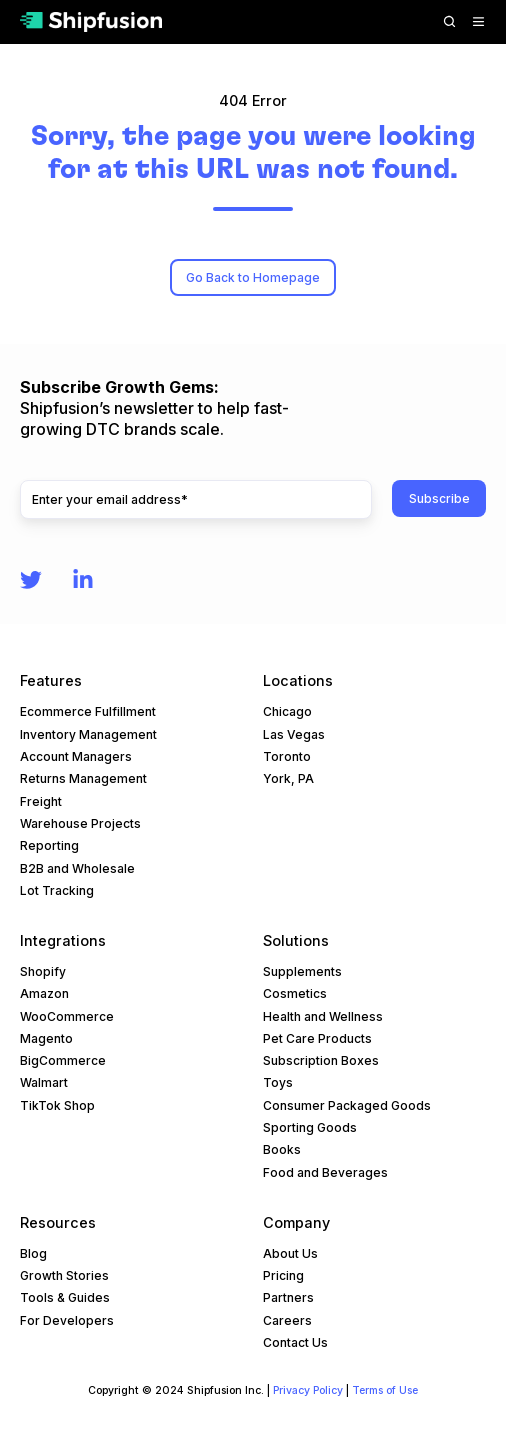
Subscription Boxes (321, 1060)
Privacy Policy (308, 1390)
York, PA (288, 778)
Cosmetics (295, 993)
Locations (298, 680)
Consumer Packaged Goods (347, 1105)
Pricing (283, 1275)
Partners (288, 1297)
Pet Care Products (317, 1038)
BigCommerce (63, 1060)
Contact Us (295, 1342)
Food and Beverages (325, 1172)
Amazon (44, 993)
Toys (278, 1082)
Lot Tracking (57, 890)
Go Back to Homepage (253, 277)
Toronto (287, 756)
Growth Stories (64, 1275)
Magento (46, 1038)
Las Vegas (294, 734)
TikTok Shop (57, 1105)
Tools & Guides (65, 1297)
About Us (290, 1253)
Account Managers (76, 756)
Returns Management (83, 778)
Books (282, 1149)
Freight (41, 801)
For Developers (67, 1320)
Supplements (302, 971)
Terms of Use (385, 1390)
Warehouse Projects (80, 823)
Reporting (49, 845)
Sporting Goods (310, 1127)
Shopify (43, 971)
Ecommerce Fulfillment (88, 711)
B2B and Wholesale (77, 868)
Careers (287, 1320)
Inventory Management (88, 734)
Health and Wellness (323, 1016)
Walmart (44, 1082)
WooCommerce (67, 1016)
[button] (449, 21)
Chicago (287, 711)
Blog (33, 1253)
